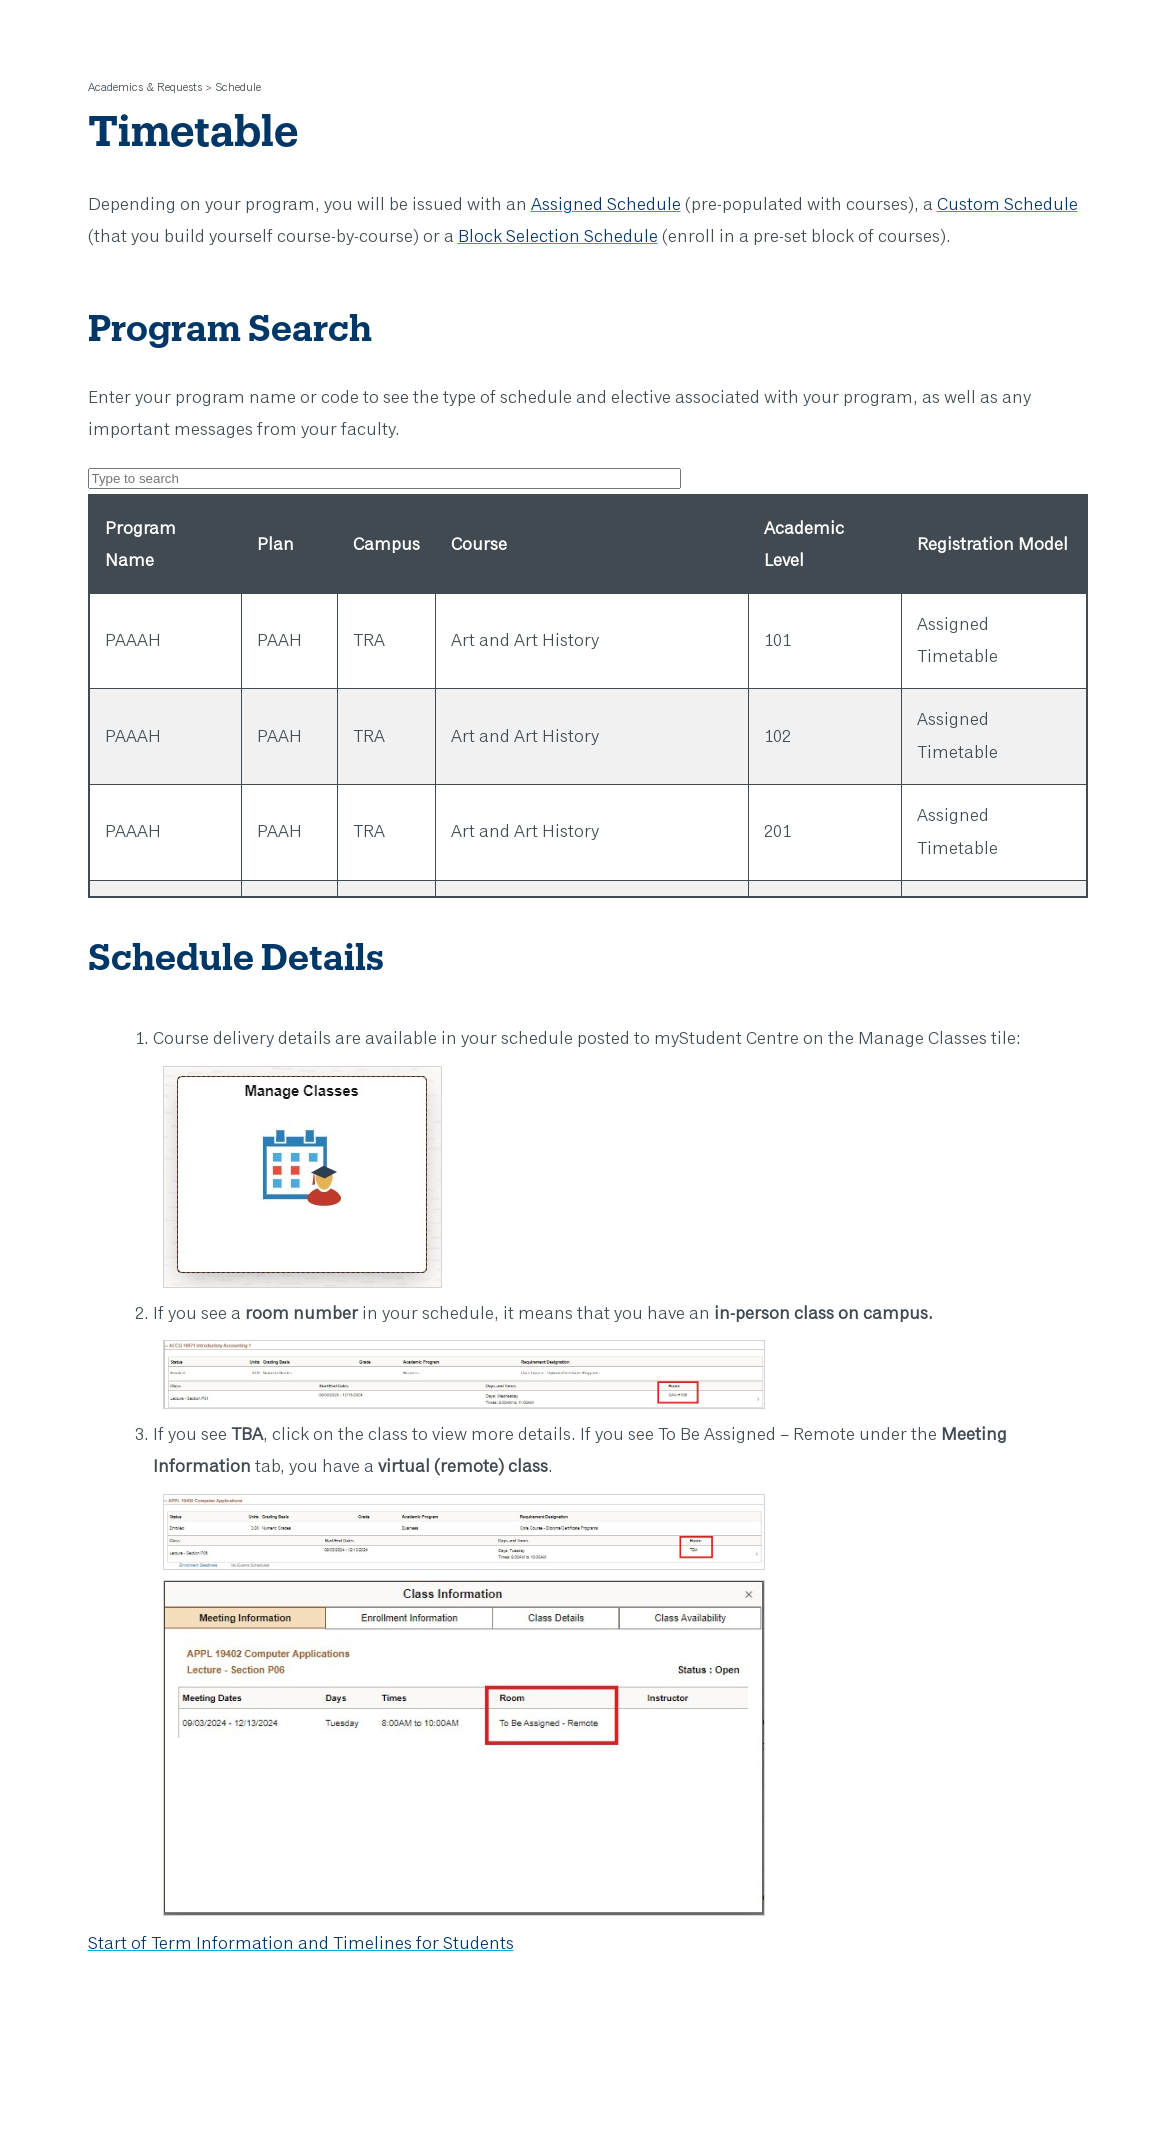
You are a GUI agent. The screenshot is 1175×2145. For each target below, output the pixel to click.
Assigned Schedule (606, 205)
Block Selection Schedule (558, 237)
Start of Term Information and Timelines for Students (301, 1944)
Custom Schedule (1007, 205)
